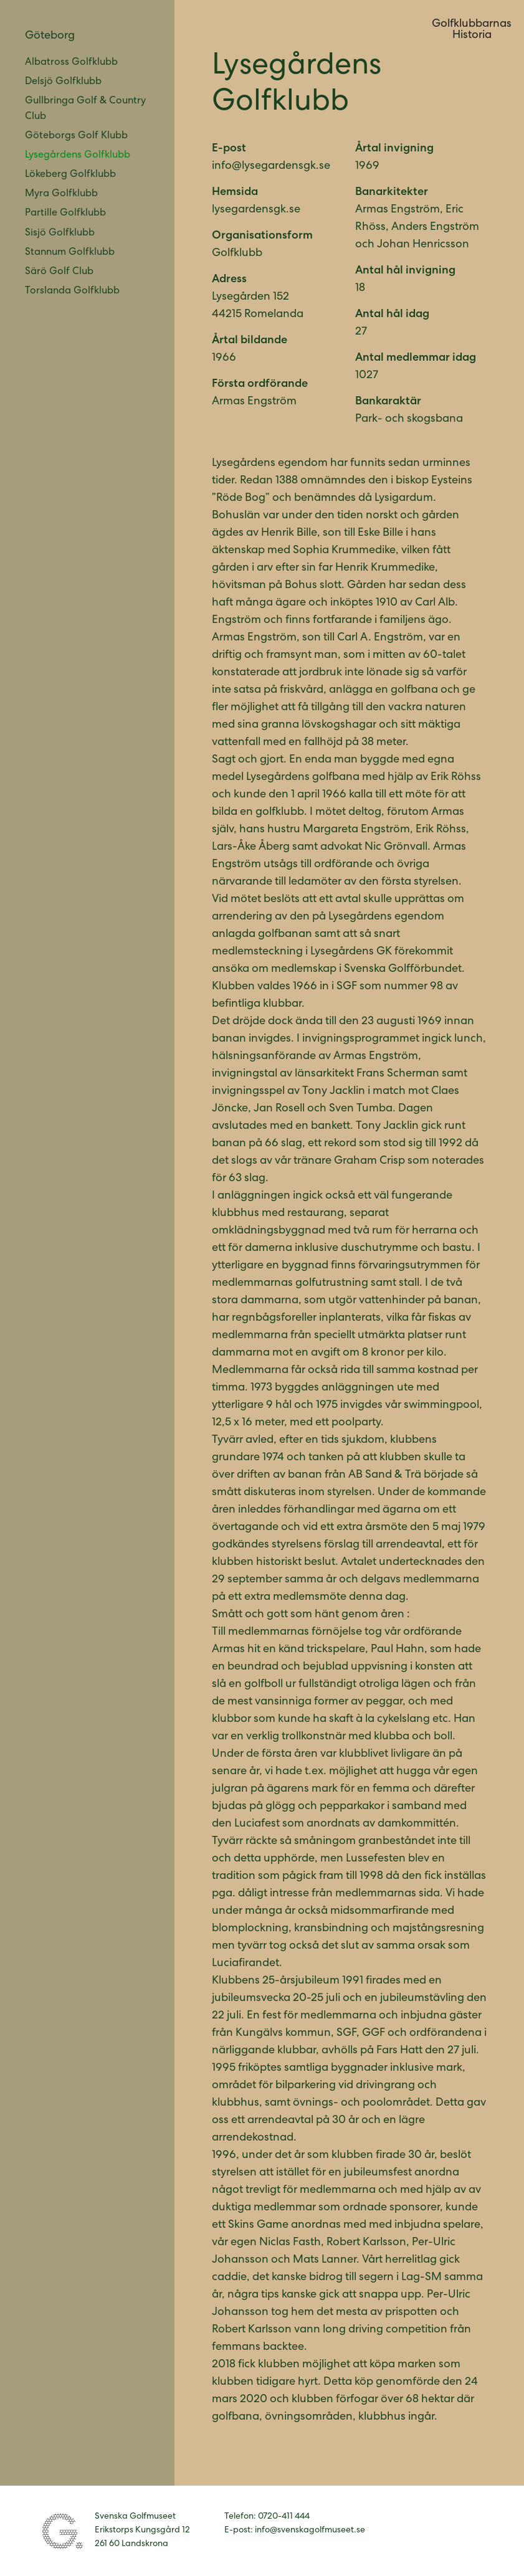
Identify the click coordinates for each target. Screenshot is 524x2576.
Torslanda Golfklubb (72, 292)
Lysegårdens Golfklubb (77, 156)
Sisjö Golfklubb (60, 234)
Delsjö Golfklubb (63, 82)
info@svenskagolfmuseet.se (310, 2530)
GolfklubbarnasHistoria (472, 30)
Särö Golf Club (59, 272)
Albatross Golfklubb (71, 63)
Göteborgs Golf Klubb (76, 136)
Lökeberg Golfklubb (70, 175)
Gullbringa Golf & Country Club (85, 109)
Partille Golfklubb (65, 214)
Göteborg (50, 36)
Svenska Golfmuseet (62, 2531)
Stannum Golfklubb (70, 253)
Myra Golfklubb (61, 194)
